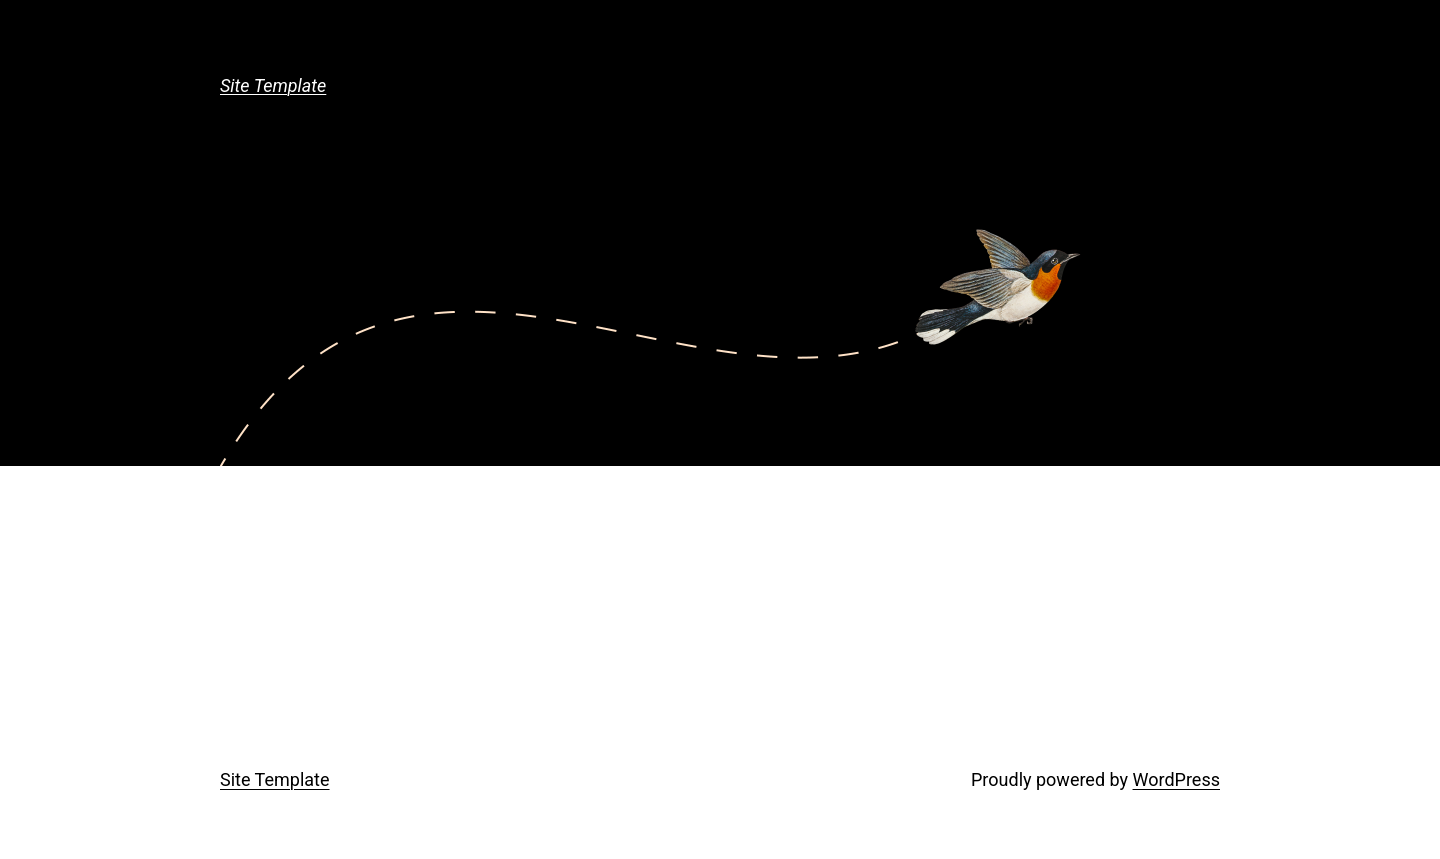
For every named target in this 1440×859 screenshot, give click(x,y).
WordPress (1176, 779)
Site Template (273, 85)
